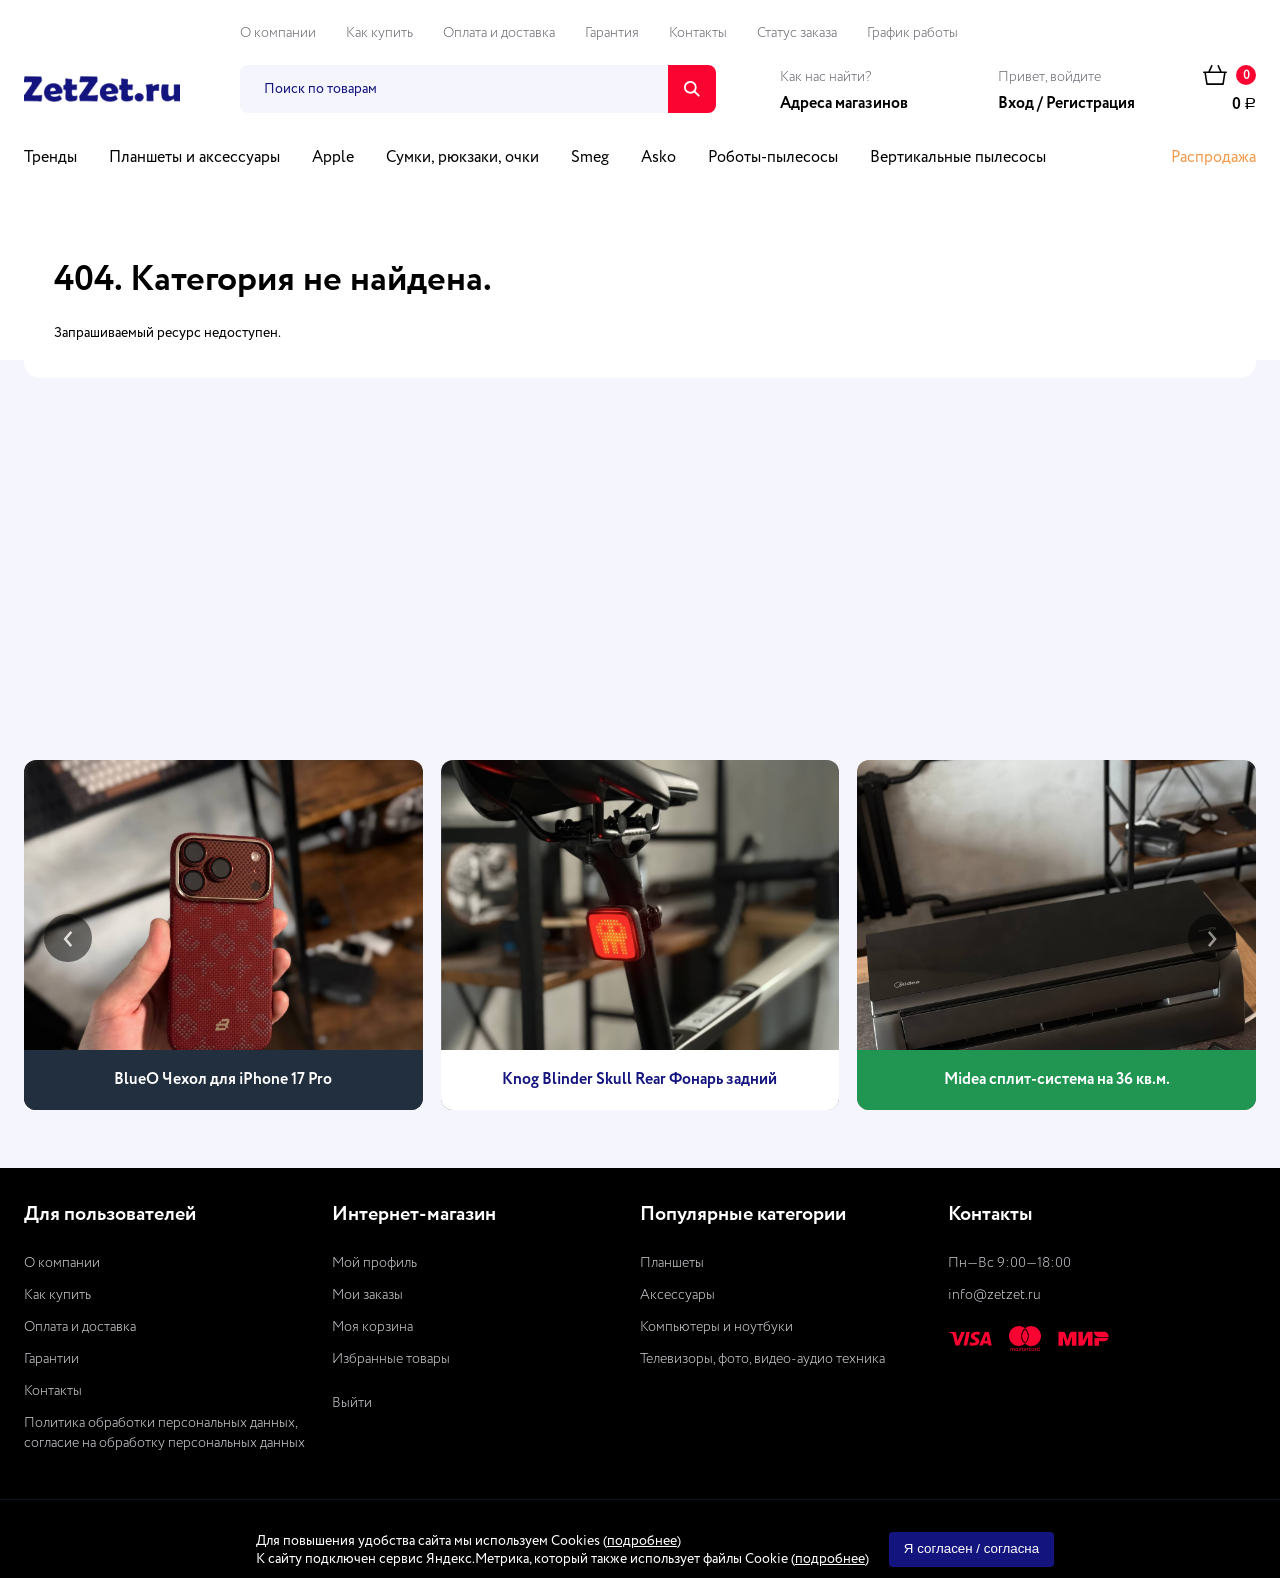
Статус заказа (797, 33)
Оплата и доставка (499, 33)
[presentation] (68, 938)
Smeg (590, 158)
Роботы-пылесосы (773, 158)
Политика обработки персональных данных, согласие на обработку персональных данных (164, 1433)
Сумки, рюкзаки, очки (462, 158)
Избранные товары (391, 1359)
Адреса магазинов (844, 104)
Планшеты (672, 1263)
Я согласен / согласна (971, 1548)
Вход (1016, 104)
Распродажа (1213, 158)
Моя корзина (372, 1327)
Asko (658, 158)
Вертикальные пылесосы (958, 158)
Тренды (50, 158)
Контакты (698, 33)
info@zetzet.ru (994, 1295)
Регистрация (1090, 104)
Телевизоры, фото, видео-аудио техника (762, 1359)
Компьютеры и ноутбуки (716, 1327)
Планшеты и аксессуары (194, 158)
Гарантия (612, 33)
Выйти (352, 1403)
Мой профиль (374, 1263)
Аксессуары (677, 1295)
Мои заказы (367, 1295)
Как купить (379, 33)
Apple (333, 158)
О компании (278, 33)
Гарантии (51, 1359)
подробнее (642, 1541)
